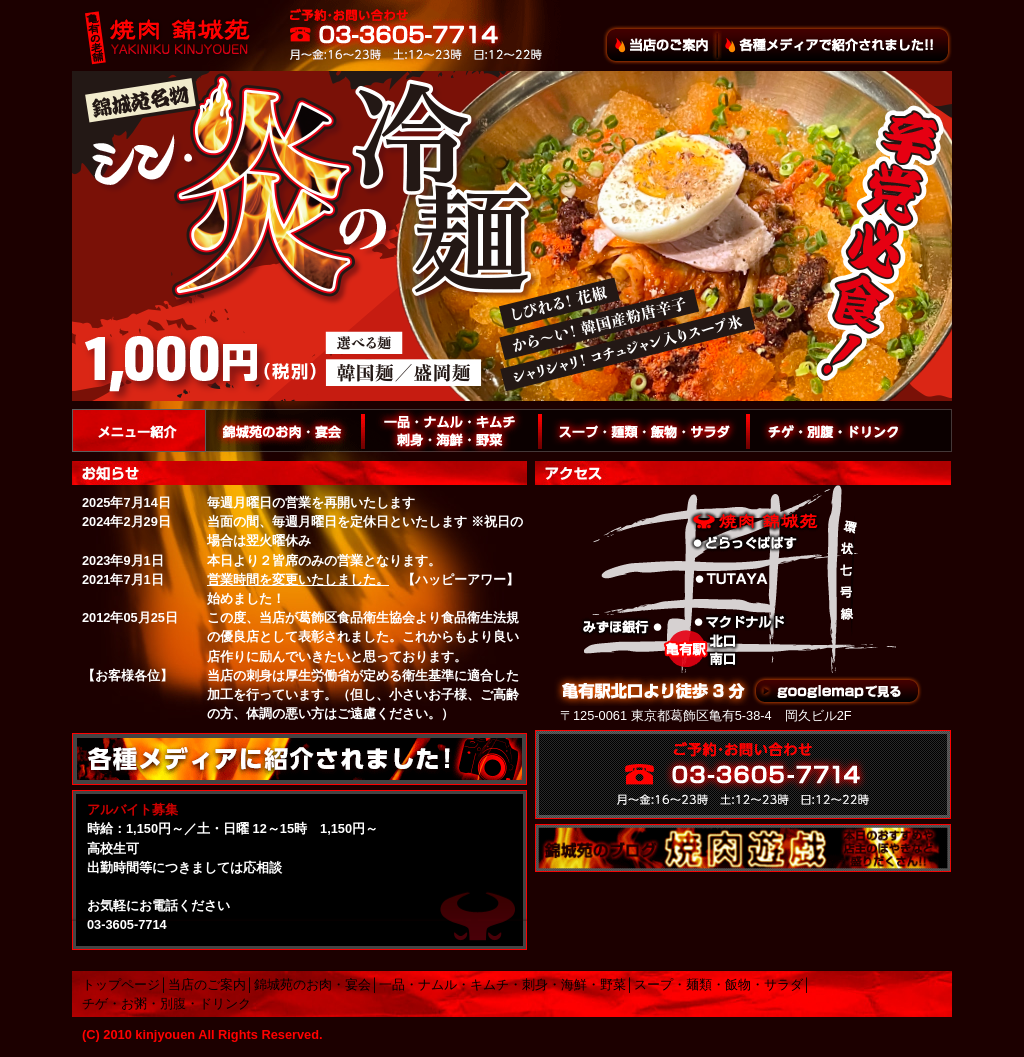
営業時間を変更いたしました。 (298, 579)
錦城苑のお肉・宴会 (312, 984)
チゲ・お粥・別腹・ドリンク (166, 1003)
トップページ (121, 984)
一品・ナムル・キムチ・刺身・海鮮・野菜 (502, 984)
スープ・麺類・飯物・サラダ (718, 984)
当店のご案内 (207, 984)
